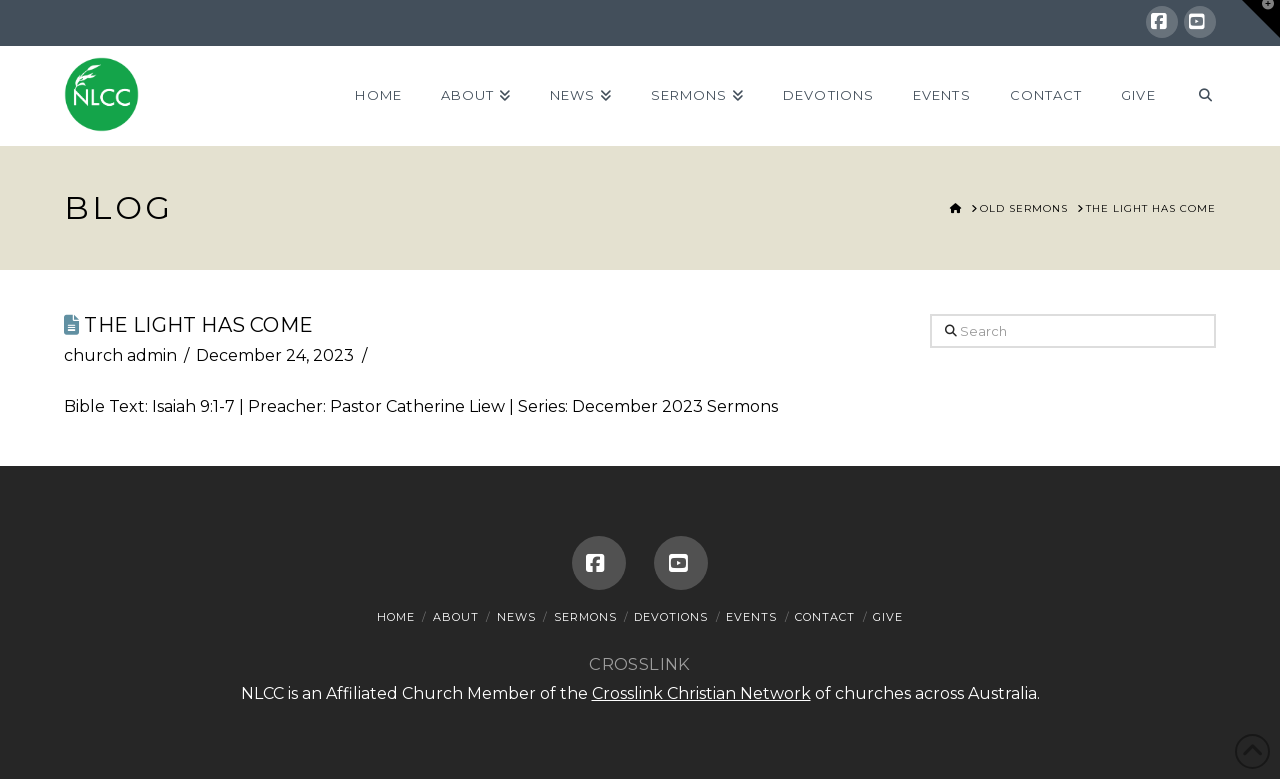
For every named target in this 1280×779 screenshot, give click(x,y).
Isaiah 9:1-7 (193, 406)
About (456, 617)
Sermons (585, 617)
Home (396, 617)
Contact (825, 617)
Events (751, 617)
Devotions (671, 617)
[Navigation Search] (1195, 96)
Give (888, 617)
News (516, 617)
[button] (1261, 19)
